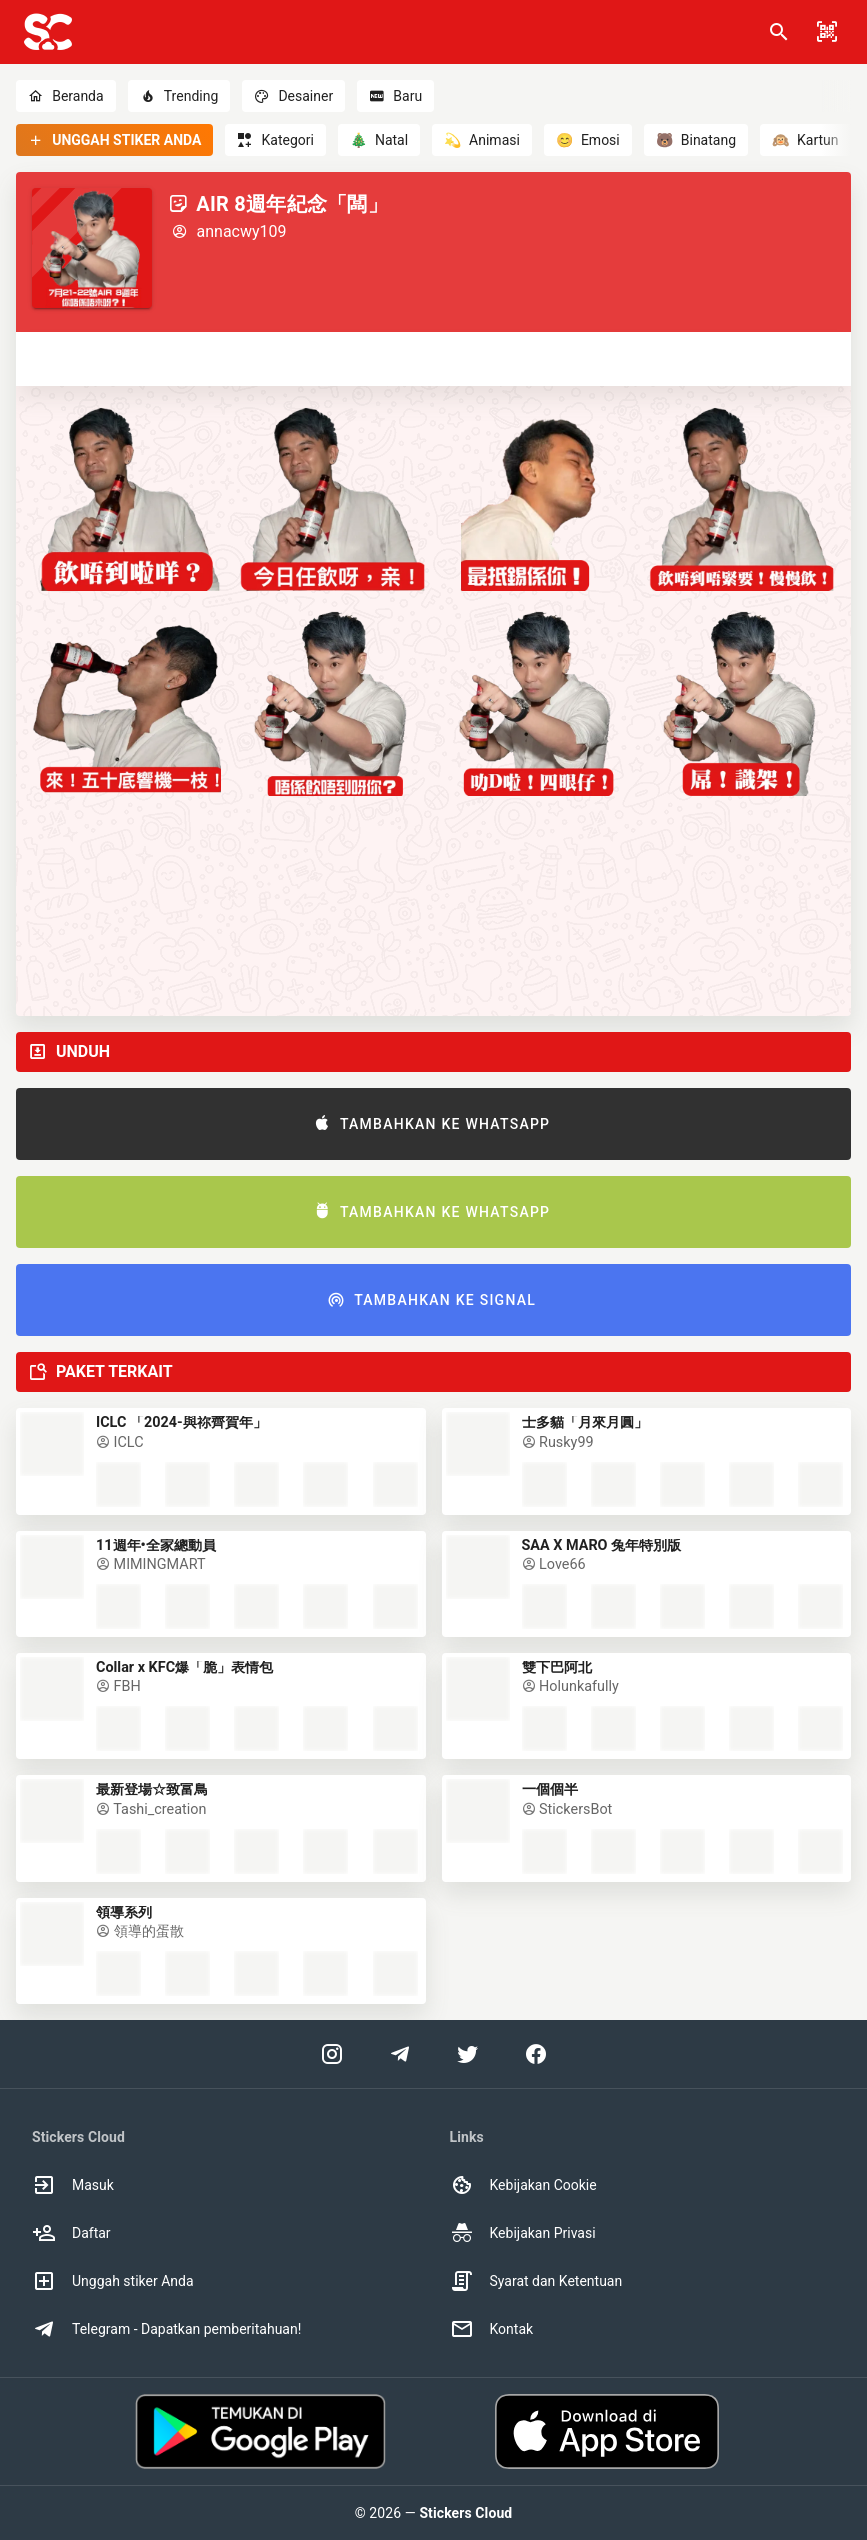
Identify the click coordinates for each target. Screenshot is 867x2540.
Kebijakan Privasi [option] (523, 2233)
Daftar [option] (71, 2233)
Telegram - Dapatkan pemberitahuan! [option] (166, 2329)
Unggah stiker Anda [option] (113, 2281)
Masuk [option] (73, 2185)
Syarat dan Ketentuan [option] (536, 2281)
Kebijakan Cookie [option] (523, 2185)
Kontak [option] (492, 2329)
